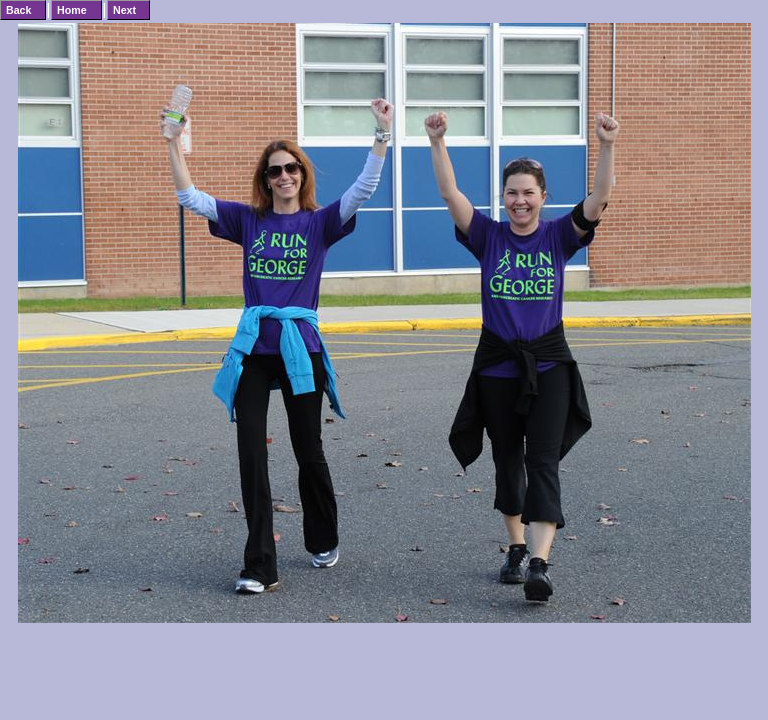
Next (124, 10)
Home (72, 10)
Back (18, 10)
